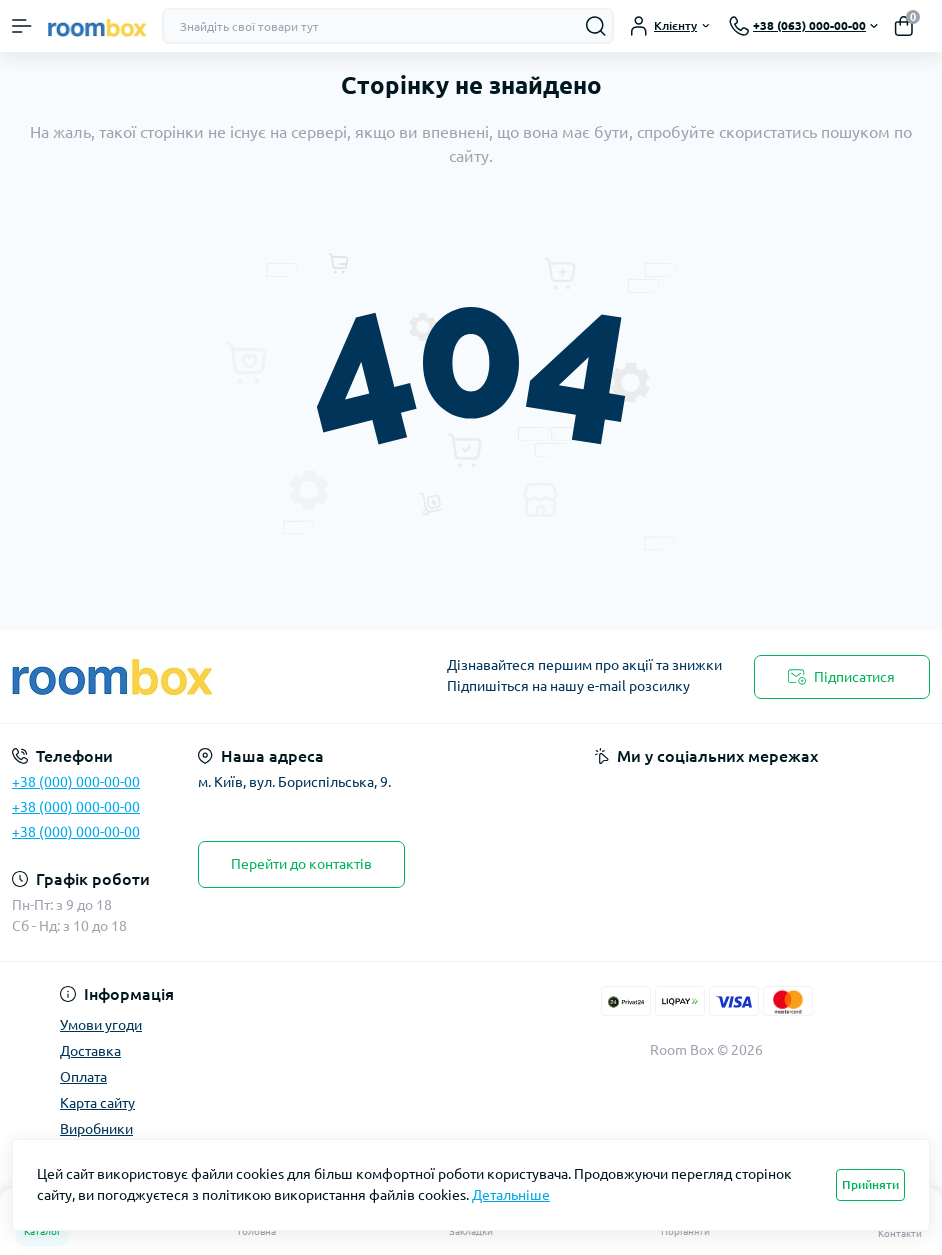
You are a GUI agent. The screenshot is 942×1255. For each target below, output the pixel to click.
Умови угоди (101, 1025)
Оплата (83, 1077)
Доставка (90, 1051)
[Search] (596, 26)
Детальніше (511, 1195)
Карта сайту (97, 1103)
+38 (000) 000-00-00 (76, 782)
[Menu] (22, 26)
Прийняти (870, 1184)
